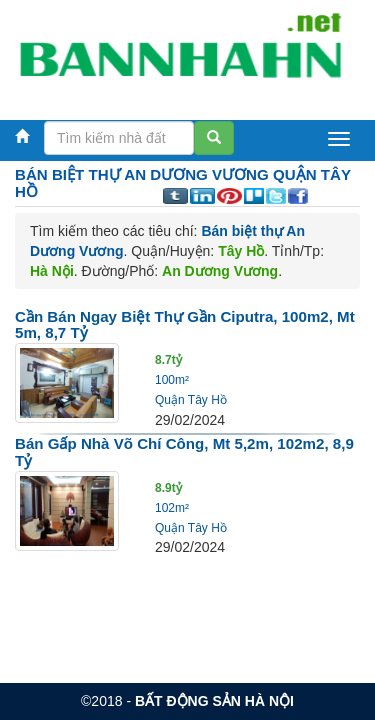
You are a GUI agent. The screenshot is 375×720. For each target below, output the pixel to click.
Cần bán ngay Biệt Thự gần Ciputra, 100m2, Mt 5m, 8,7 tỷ (185, 325)
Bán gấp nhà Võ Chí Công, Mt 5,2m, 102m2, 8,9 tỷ (184, 452)
